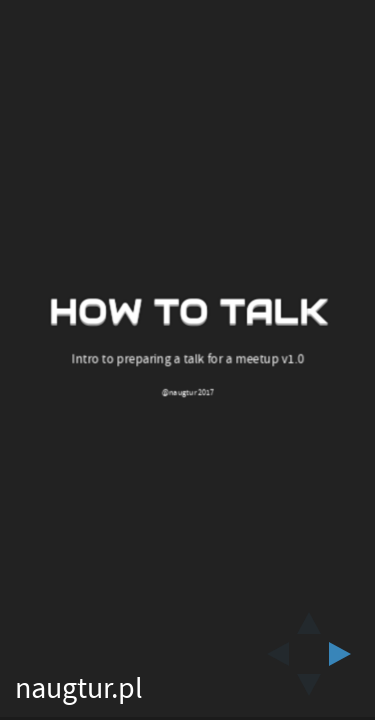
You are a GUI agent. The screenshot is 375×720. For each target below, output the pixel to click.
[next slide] (346, 654)
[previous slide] (272, 654)
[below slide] (309, 691)
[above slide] (309, 617)
